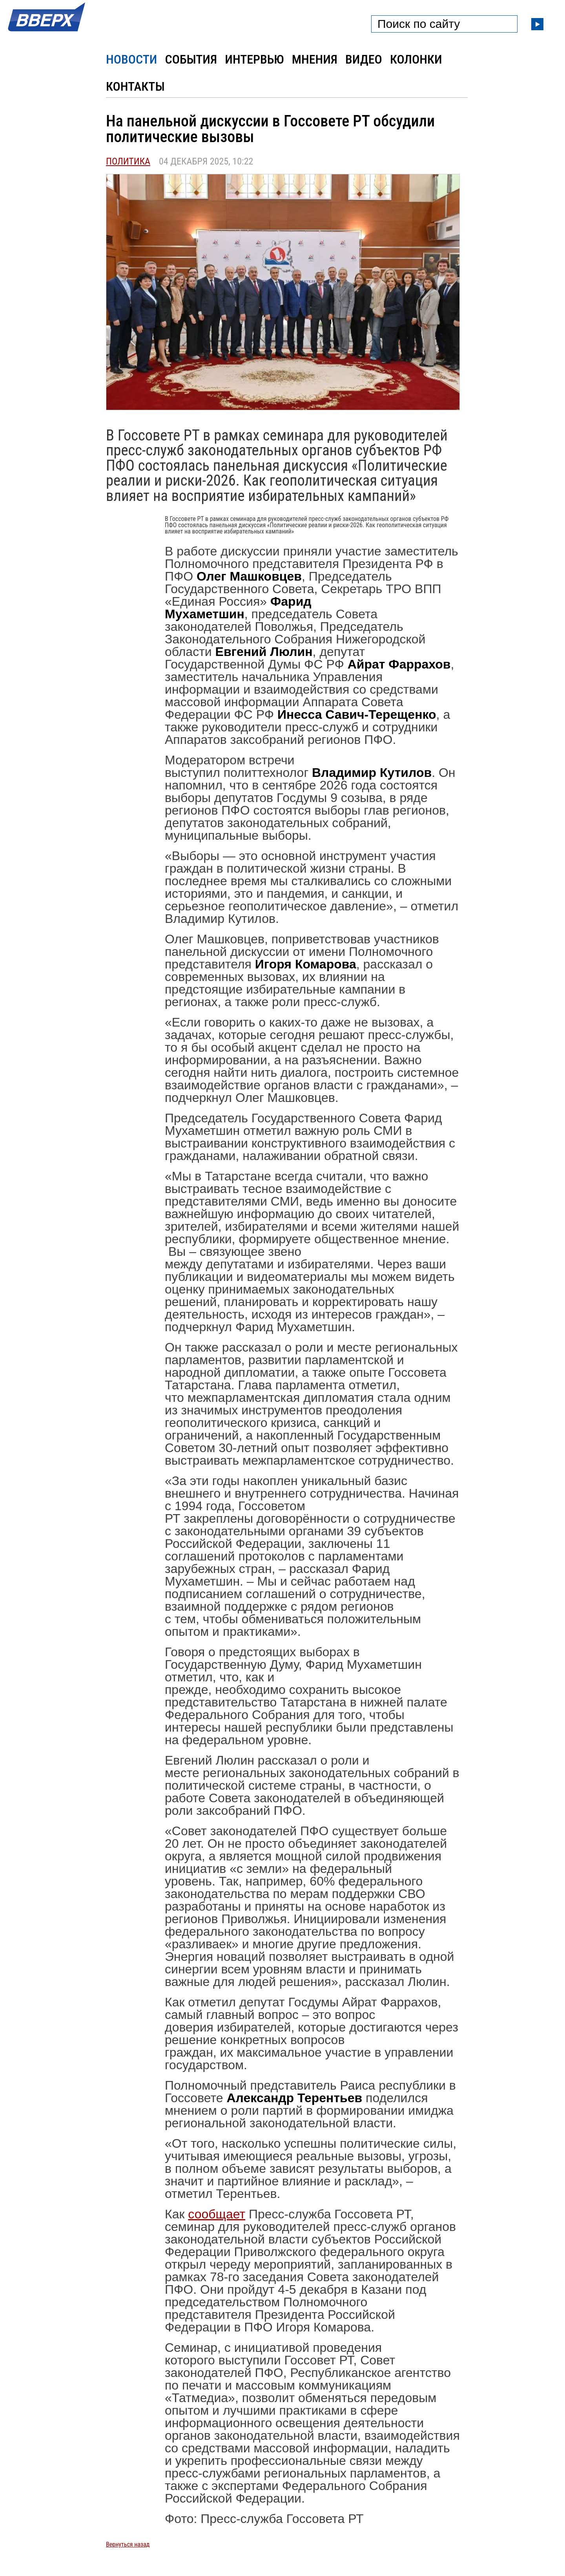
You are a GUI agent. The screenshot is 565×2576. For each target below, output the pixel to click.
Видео (363, 59)
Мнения (314, 59)
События (191, 59)
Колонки (416, 59)
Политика (128, 161)
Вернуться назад (127, 2544)
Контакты (135, 86)
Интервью (254, 59)
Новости (131, 59)
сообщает (216, 2214)
